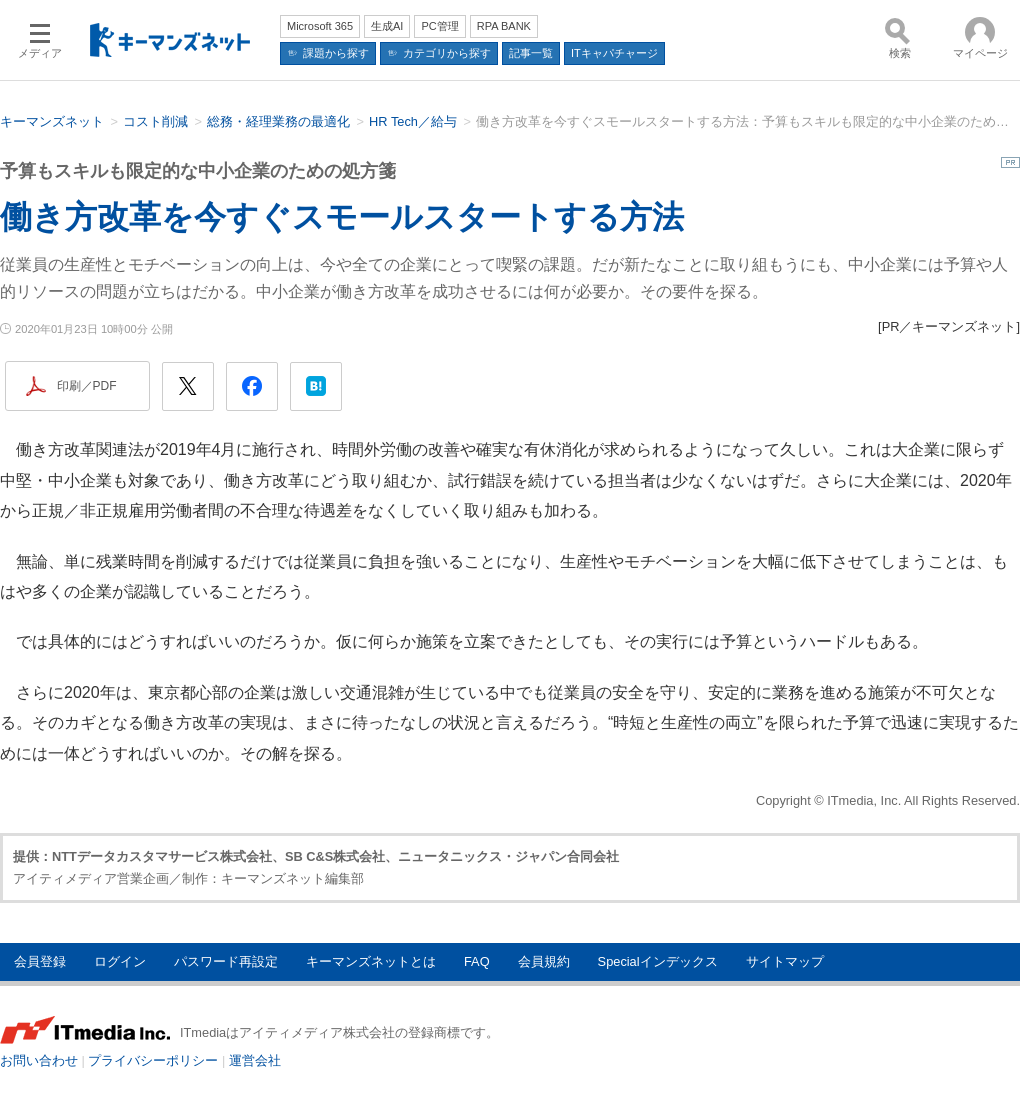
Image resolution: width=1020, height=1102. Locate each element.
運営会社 (255, 1060)
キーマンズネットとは (371, 961)
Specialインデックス (658, 961)
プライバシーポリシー (153, 1060)
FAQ (477, 961)
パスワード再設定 (226, 961)
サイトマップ (785, 961)
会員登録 (40, 961)
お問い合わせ (39, 1060)
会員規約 (544, 961)
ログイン (120, 961)
